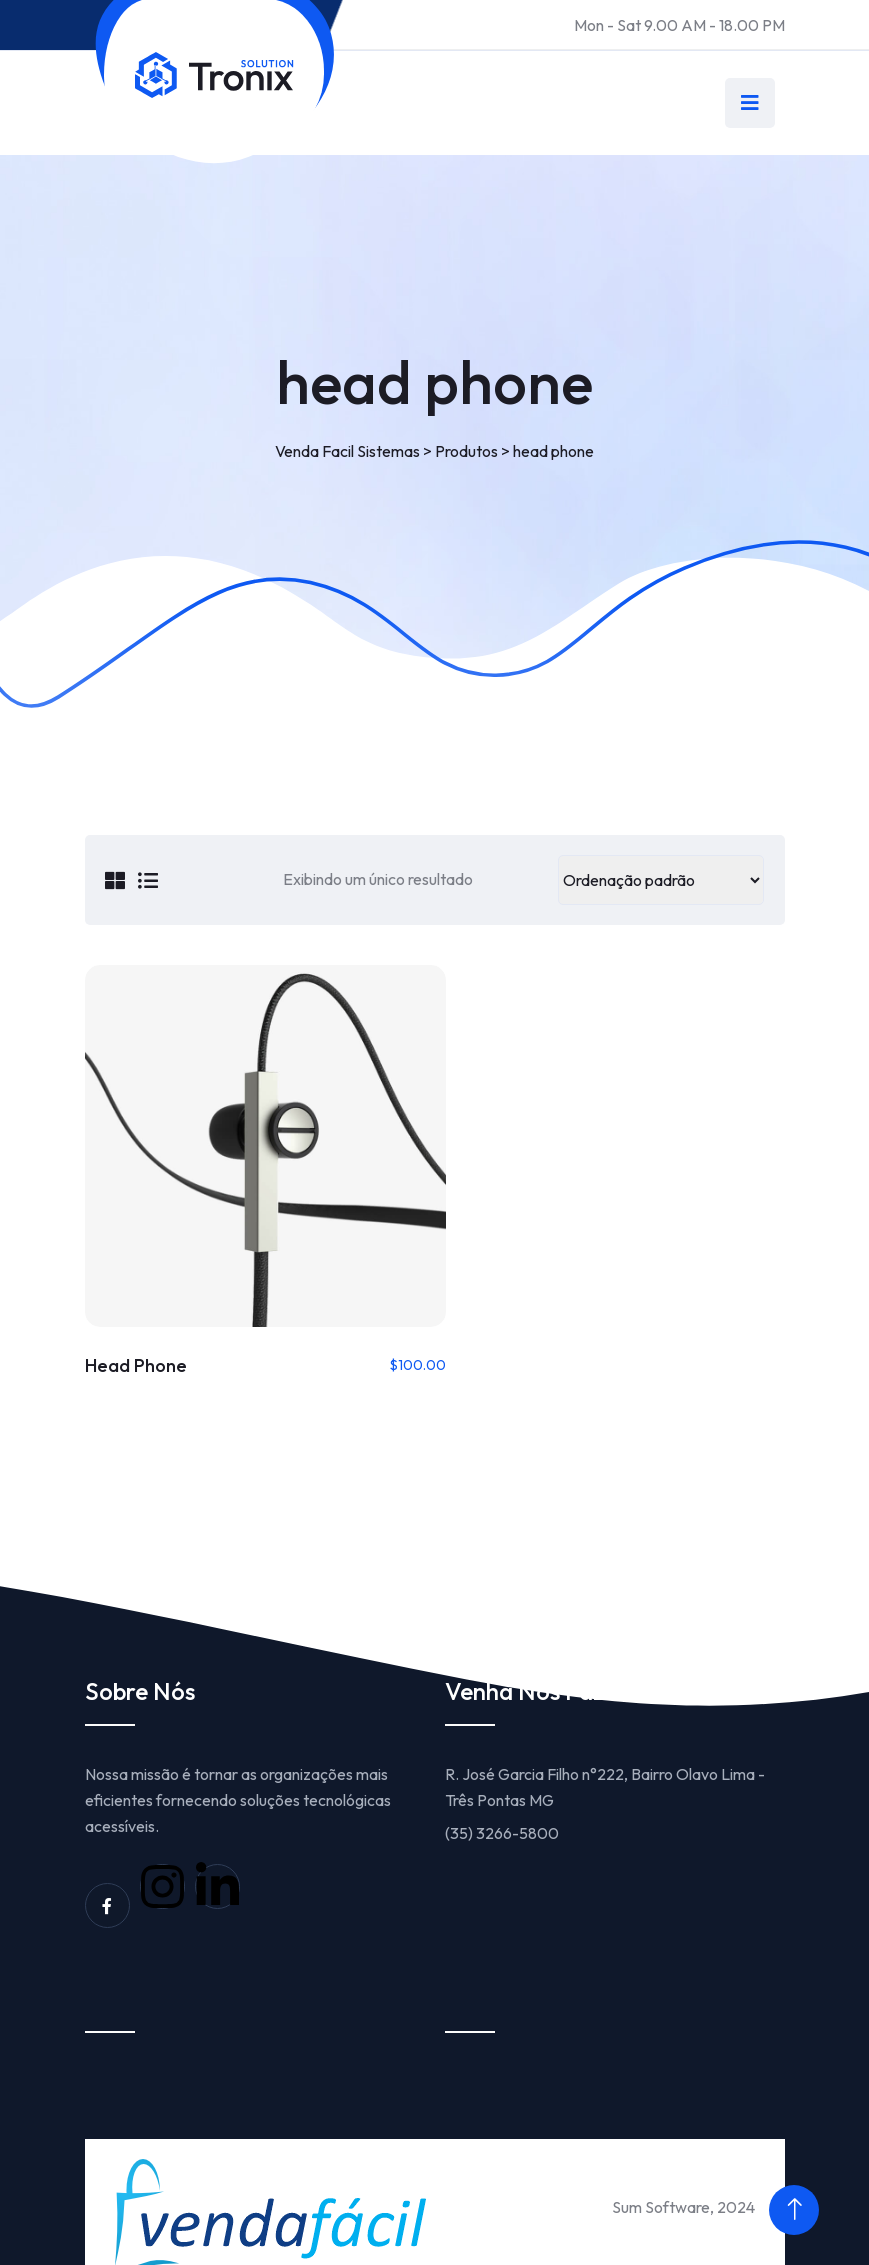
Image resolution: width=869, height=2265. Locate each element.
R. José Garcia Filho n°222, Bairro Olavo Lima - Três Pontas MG (605, 1761)
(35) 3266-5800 (502, 1807)
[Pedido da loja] (661, 880)
